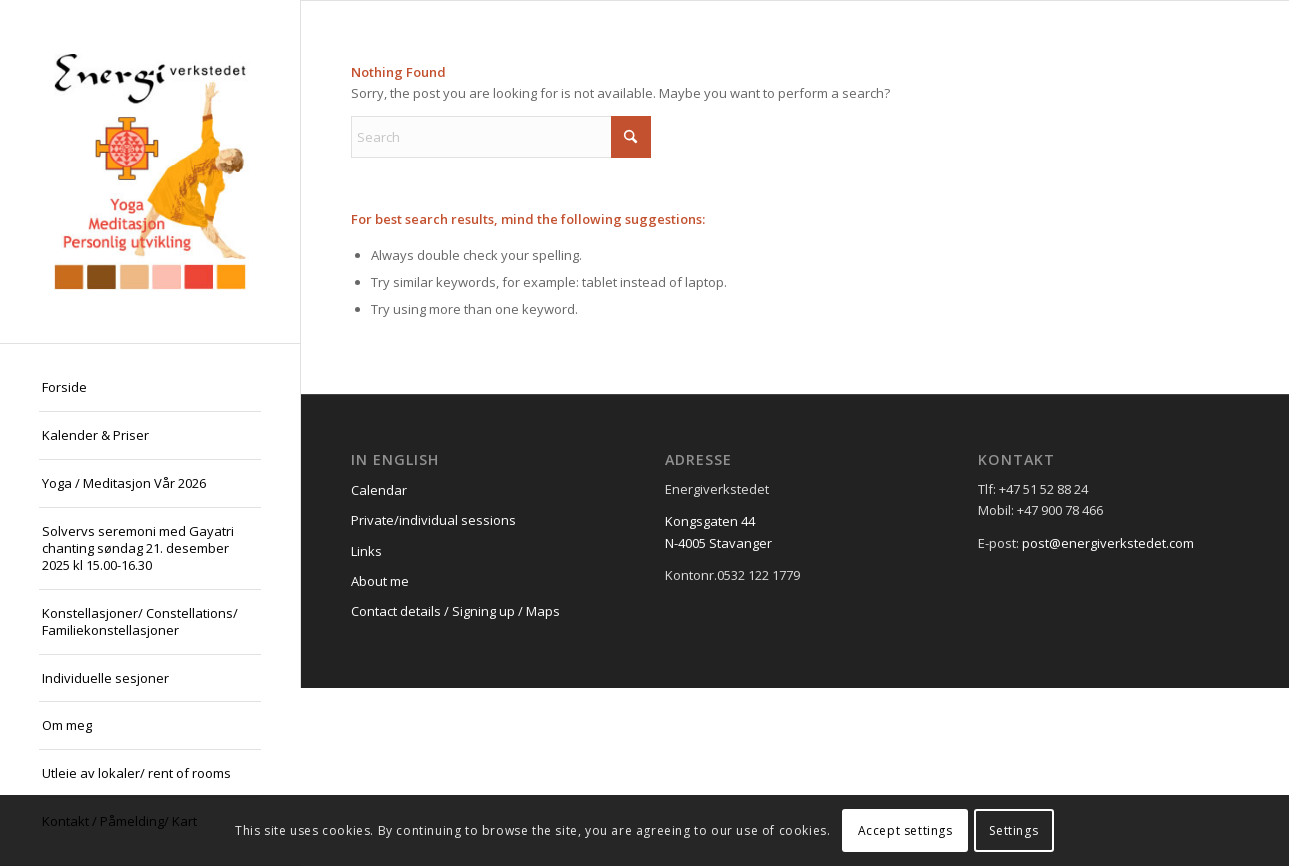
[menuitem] (150, 388)
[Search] (501, 137)
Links (366, 551)
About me (380, 581)
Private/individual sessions (433, 520)
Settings (1013, 830)
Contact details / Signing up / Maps (455, 611)
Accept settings (905, 830)
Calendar (379, 490)
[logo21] (150, 171)
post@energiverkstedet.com (1108, 543)
